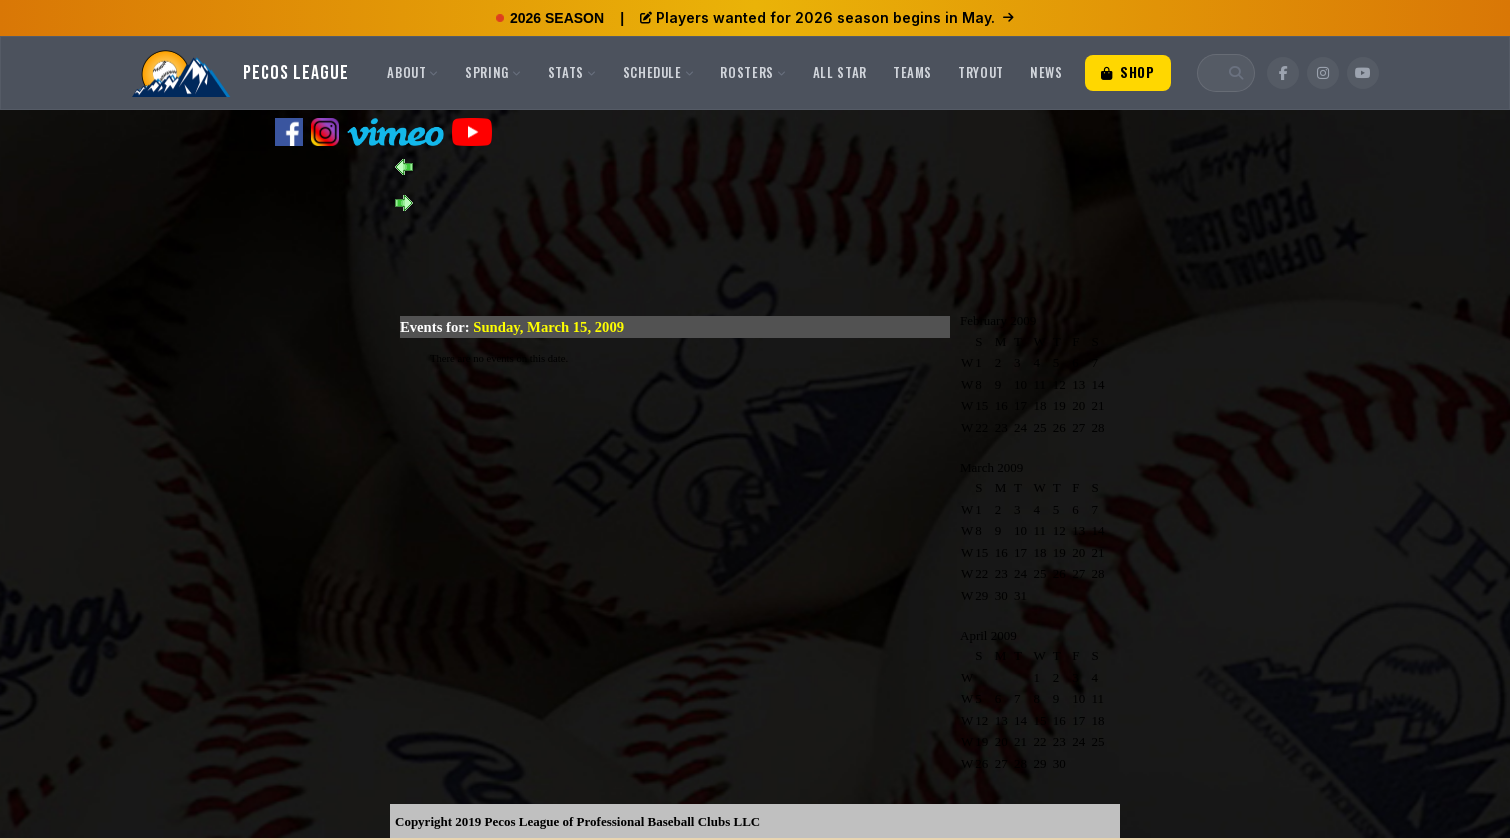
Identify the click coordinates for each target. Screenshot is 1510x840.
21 (1098, 405)
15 (981, 405)
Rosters (753, 72)
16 (1001, 405)
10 (1020, 384)
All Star (840, 72)
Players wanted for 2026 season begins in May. (827, 17)
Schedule (659, 72)
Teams (912, 72)
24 (1020, 427)
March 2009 (991, 467)
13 (1078, 384)
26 (1059, 427)
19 (1059, 405)
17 (1020, 405)
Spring (493, 72)
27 (1078, 427)
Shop (1128, 72)
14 (1098, 384)
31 (1020, 595)
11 (1039, 384)
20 (1078, 405)
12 (1059, 384)
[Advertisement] (755, 256)
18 (1039, 405)
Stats (572, 72)
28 (1098, 427)
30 (1001, 595)
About (413, 72)
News (1046, 72)
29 (981, 595)
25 (1039, 427)
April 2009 (988, 635)
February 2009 (998, 320)
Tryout (981, 72)
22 (981, 427)
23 (1001, 427)
